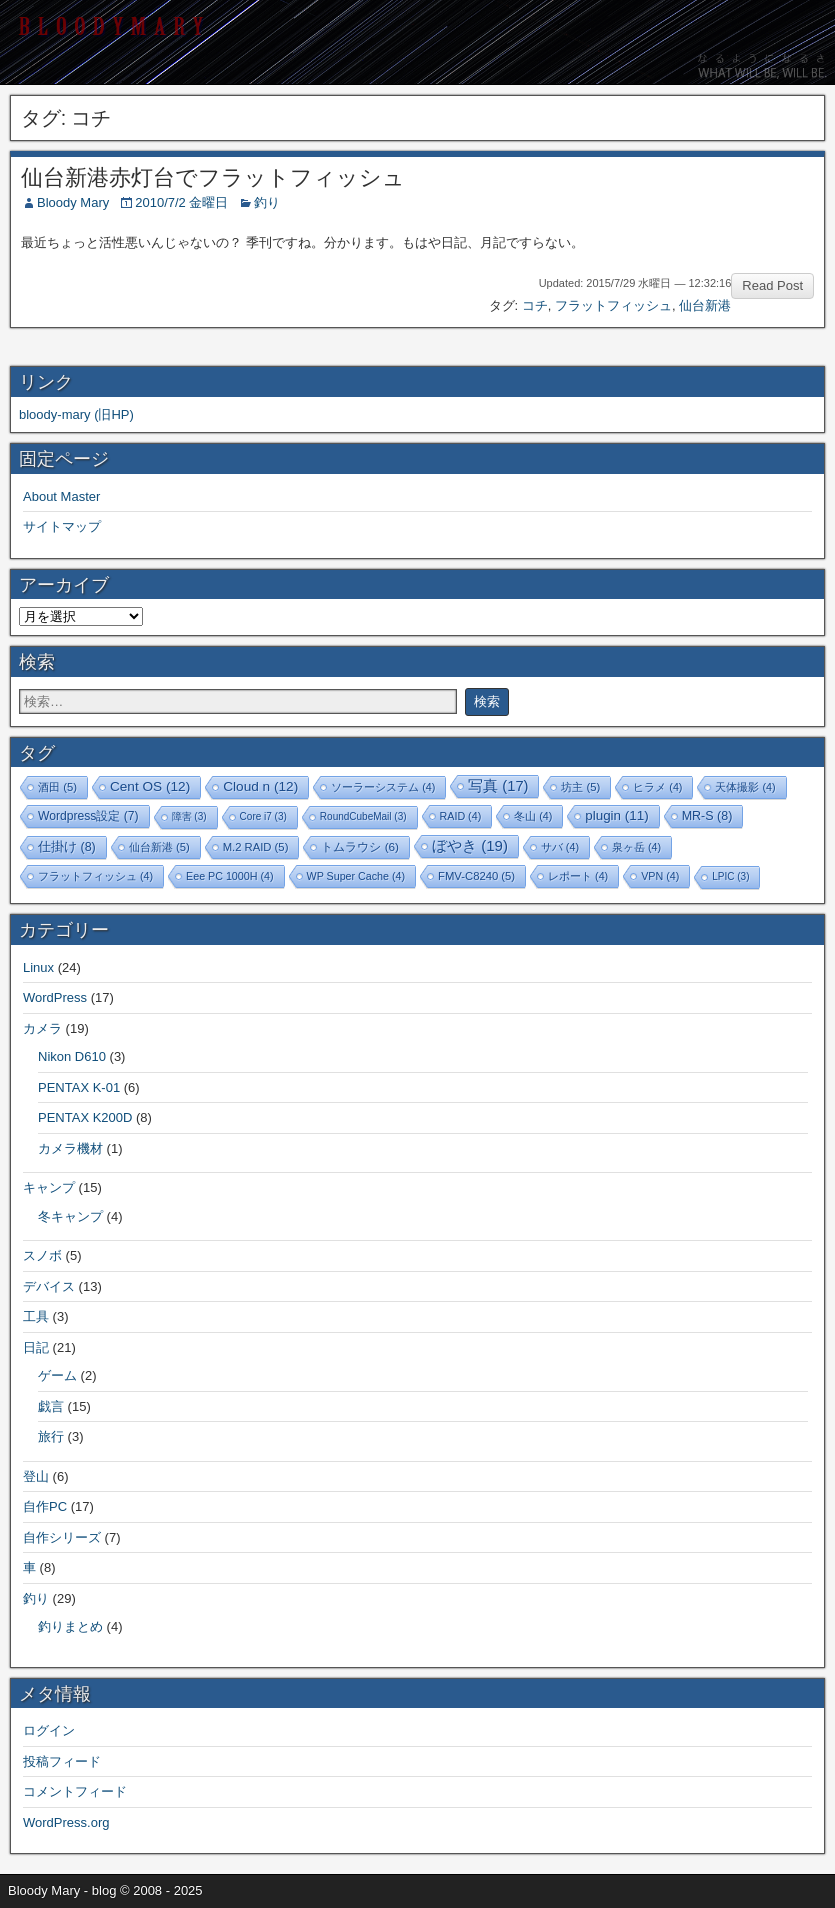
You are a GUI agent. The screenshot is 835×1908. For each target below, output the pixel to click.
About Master (61, 496)
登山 (36, 1476)
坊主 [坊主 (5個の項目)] (580, 787)
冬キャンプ (70, 1216)
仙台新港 (705, 305)
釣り (267, 202)
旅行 (51, 1436)
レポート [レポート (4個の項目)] (578, 876)
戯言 (51, 1406)
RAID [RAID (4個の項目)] (461, 816)
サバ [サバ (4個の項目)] (560, 847)
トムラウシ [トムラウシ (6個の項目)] (360, 846)
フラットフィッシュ (613, 305)
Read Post (772, 285)
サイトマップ (62, 526)
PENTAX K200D (85, 1117)
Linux (38, 967)
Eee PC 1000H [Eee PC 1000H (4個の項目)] (229, 876)
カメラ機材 (70, 1148)
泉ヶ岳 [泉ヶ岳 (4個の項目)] (636, 847)
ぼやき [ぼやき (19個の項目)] (470, 845)
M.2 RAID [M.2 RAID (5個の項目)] (256, 847)
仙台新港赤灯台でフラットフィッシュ (213, 177)
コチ (535, 305)
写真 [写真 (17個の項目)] (498, 786)
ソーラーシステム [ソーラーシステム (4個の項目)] (383, 787)
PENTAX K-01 (79, 1087)
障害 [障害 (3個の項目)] (189, 816)
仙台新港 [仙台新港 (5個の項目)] (159, 847)
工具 (36, 1316)
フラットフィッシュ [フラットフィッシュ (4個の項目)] (95, 876)
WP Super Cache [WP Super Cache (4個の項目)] (356, 876)
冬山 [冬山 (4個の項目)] (533, 816)
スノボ (42, 1255)
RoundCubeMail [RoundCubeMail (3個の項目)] (363, 816)
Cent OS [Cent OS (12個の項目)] (150, 786)
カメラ (42, 1028)
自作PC (45, 1506)
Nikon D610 (72, 1056)
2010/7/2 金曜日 (181, 202)
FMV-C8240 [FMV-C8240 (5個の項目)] (476, 876)
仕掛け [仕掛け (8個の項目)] (67, 847)
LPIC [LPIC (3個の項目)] (730, 876)
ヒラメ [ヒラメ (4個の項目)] (657, 787)
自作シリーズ (62, 1537)
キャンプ (49, 1187)
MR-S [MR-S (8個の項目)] (707, 816)
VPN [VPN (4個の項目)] (660, 876)
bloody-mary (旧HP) (76, 414)
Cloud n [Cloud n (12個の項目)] (260, 786)
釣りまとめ (70, 1626)
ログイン (49, 1730)
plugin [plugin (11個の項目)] (616, 815)
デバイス (49, 1286)
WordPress (55, 997)
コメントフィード (75, 1791)
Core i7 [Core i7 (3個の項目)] (263, 816)
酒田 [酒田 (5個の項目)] (57, 787)
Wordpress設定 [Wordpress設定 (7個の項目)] (88, 816)
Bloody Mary (73, 202)
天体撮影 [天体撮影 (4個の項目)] (745, 787)
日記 (36, 1347)
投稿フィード (62, 1761)
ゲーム (57, 1375)
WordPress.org (66, 1822)
